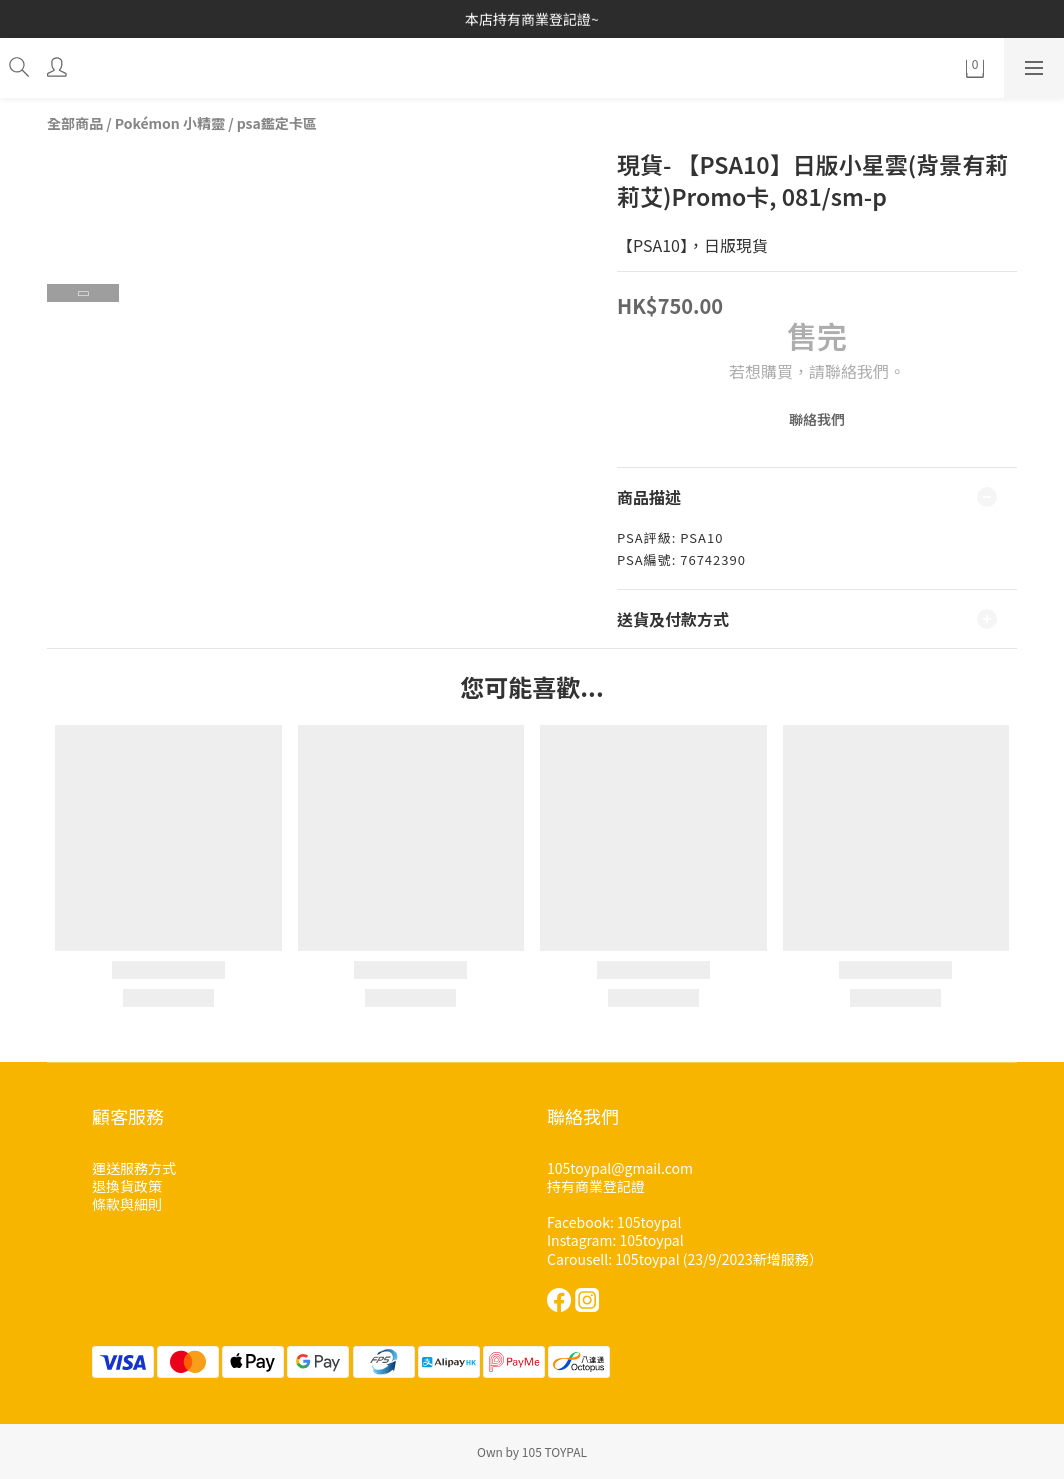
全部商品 (75, 123)
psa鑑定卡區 (277, 123)
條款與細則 (127, 1204)
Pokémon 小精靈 (170, 123)
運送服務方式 (134, 1168)
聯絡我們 (817, 419)
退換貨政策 (127, 1186)
